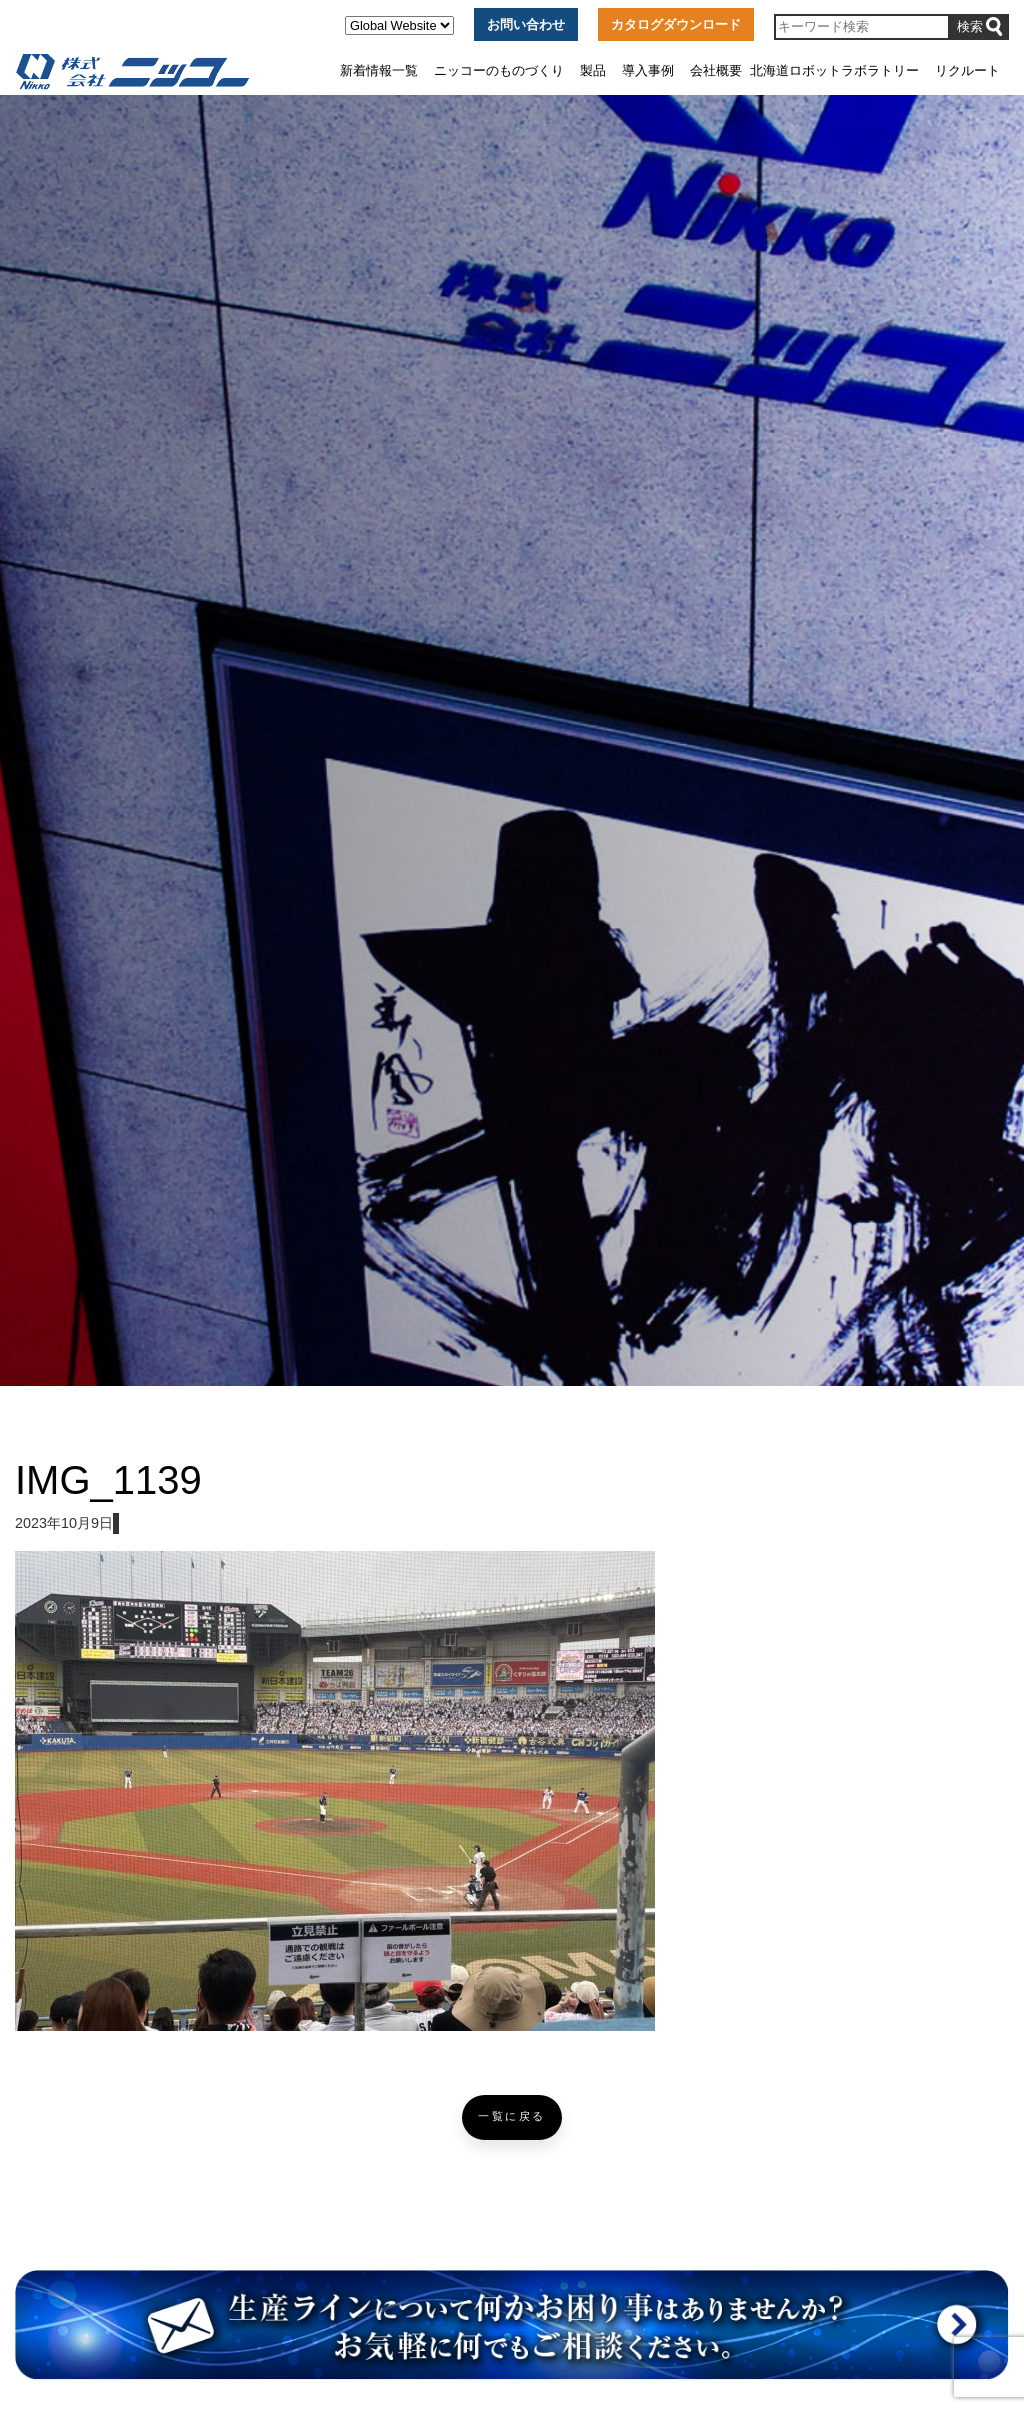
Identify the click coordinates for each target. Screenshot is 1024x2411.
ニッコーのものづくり (499, 70)
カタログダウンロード (676, 24)
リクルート (967, 70)
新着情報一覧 (379, 70)
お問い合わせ (526, 24)
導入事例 (648, 70)
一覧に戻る (512, 2116)
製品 (593, 70)
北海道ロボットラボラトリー (834, 70)
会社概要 (716, 70)
